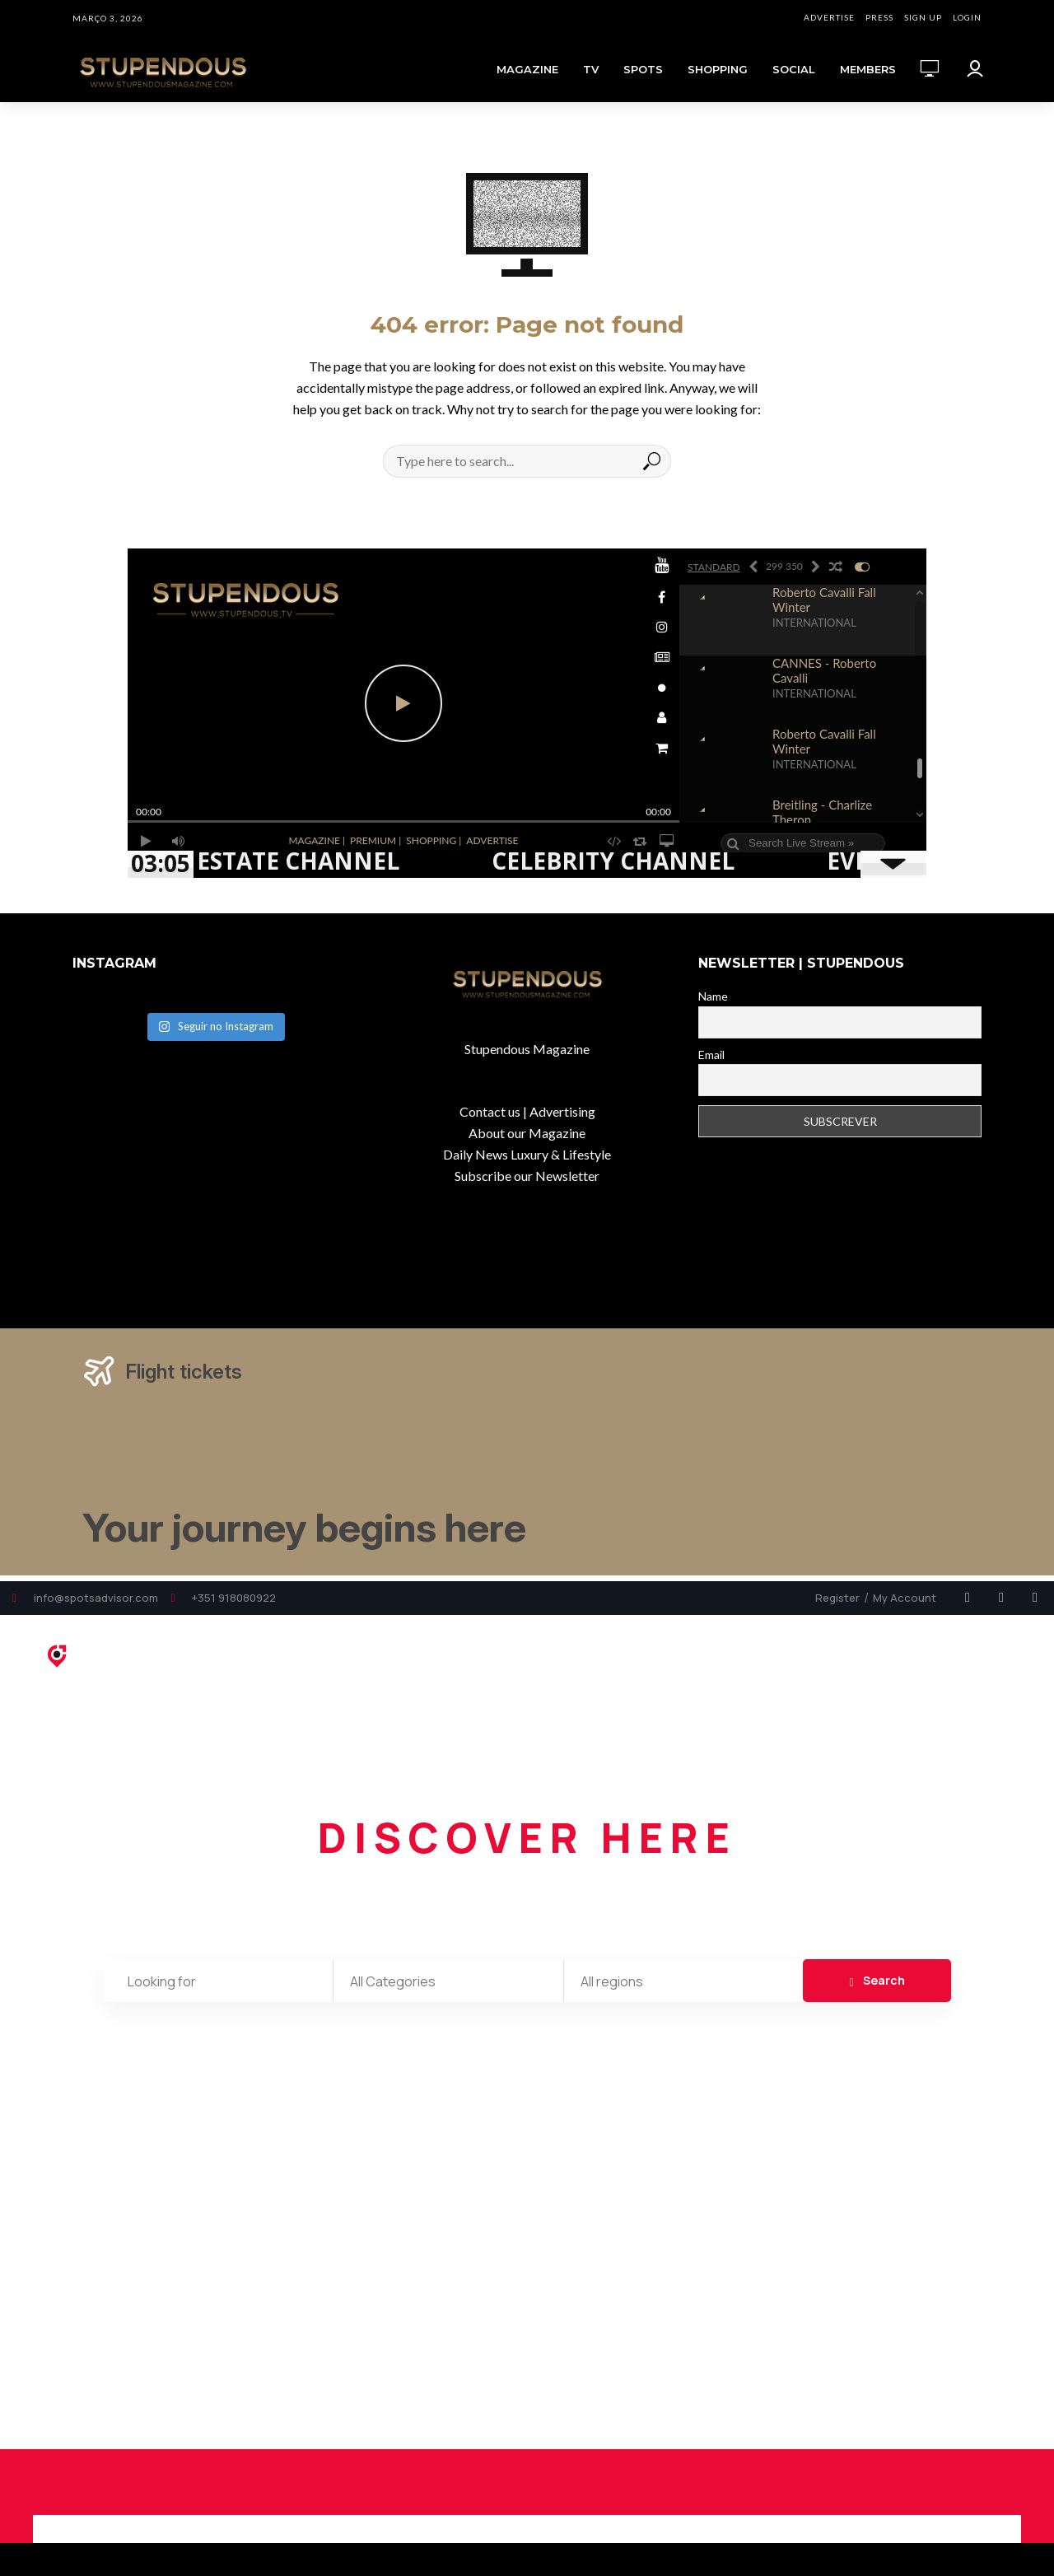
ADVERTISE (829, 17)
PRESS (879, 17)
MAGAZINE (527, 69)
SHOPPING (718, 69)
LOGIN (967, 17)
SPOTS (643, 69)
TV (591, 69)
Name (713, 996)
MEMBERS (868, 69)
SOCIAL (793, 69)
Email (711, 1055)
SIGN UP (923, 17)
